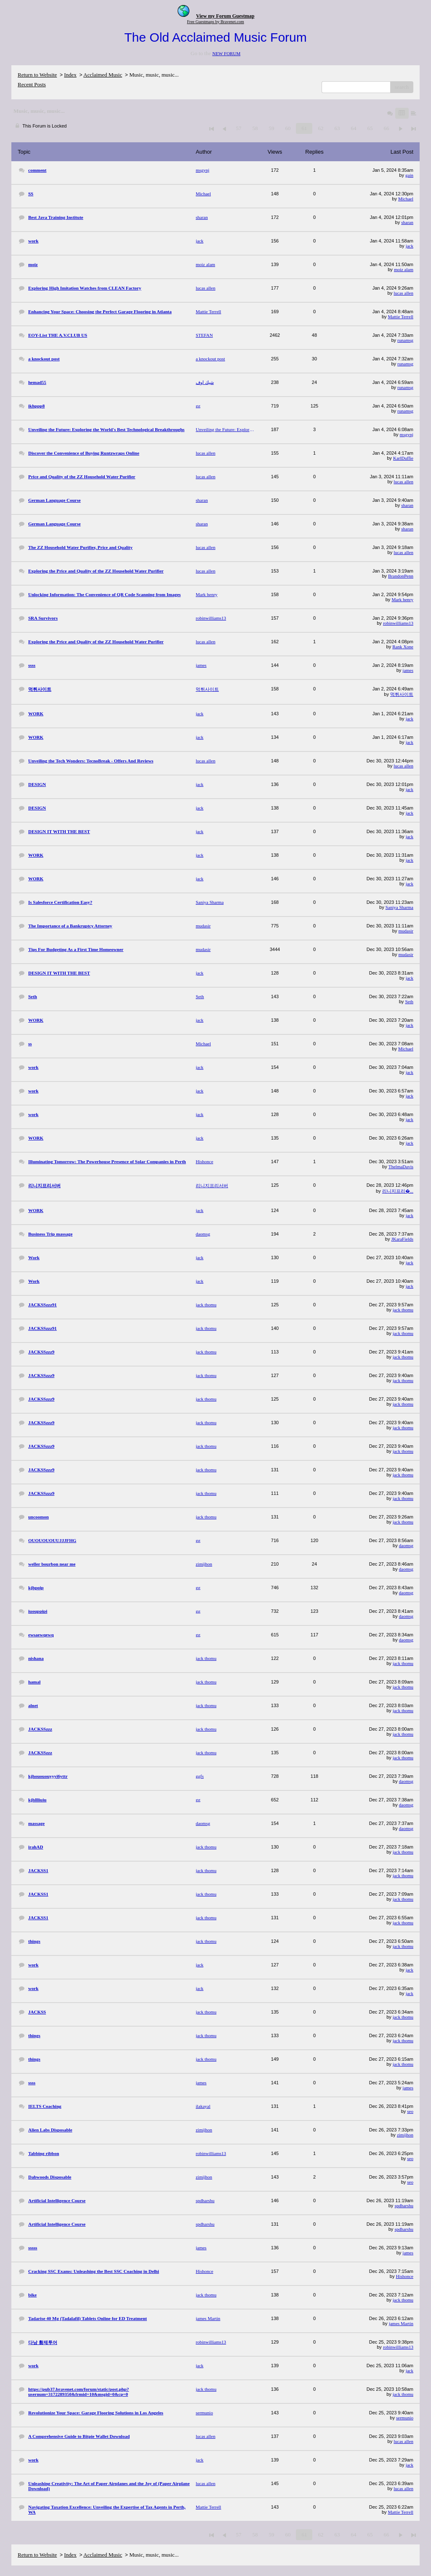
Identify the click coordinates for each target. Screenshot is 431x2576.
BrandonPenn (400, 575)
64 (353, 128)
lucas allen (403, 293)
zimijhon (405, 2134)
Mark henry (402, 599)
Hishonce (404, 2276)
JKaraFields (402, 1238)
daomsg (406, 1545)
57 (238, 128)
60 (287, 128)
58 (255, 128)
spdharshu (403, 2205)
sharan (407, 222)
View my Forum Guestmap (225, 16)
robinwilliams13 (398, 623)
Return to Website (37, 75)
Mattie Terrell (400, 316)
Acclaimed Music (102, 75)
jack (409, 245)
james (407, 670)
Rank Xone (402, 646)
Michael (405, 198)
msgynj (406, 434)
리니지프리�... (397, 1190)
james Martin (401, 2323)
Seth (409, 1001)
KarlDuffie (403, 458)
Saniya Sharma (399, 907)
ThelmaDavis (400, 1166)
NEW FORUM (226, 53)
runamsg (405, 340)
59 (271, 128)
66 (386, 128)
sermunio (404, 2417)
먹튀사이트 (401, 694)
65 (369, 128)
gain (409, 175)
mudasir (406, 930)
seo (410, 2111)
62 (320, 128)
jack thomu (403, 1309)
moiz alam (403, 269)
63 (337, 128)
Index (70, 75)
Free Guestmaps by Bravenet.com (215, 21)
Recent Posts (32, 84)
